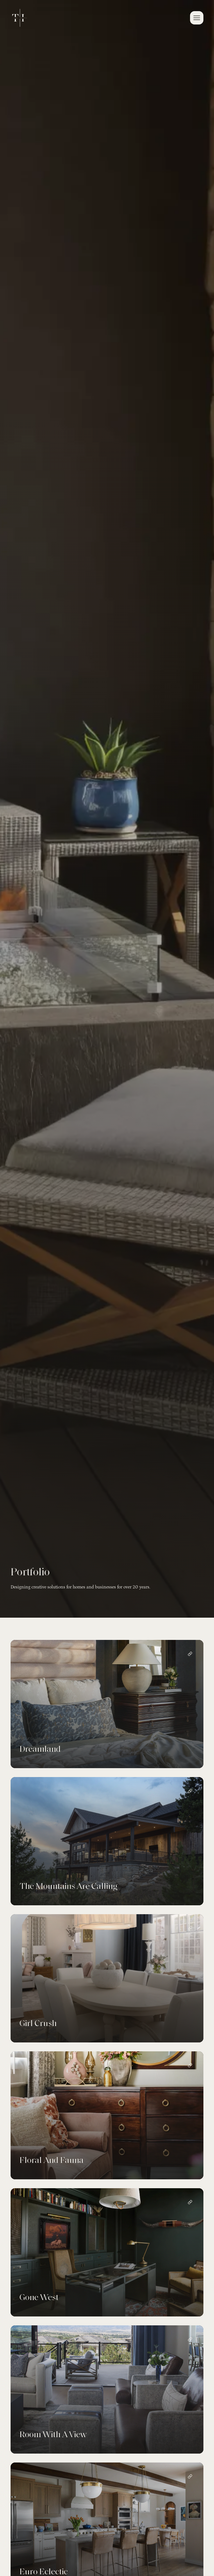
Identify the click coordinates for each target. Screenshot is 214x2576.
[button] (196, 17)
